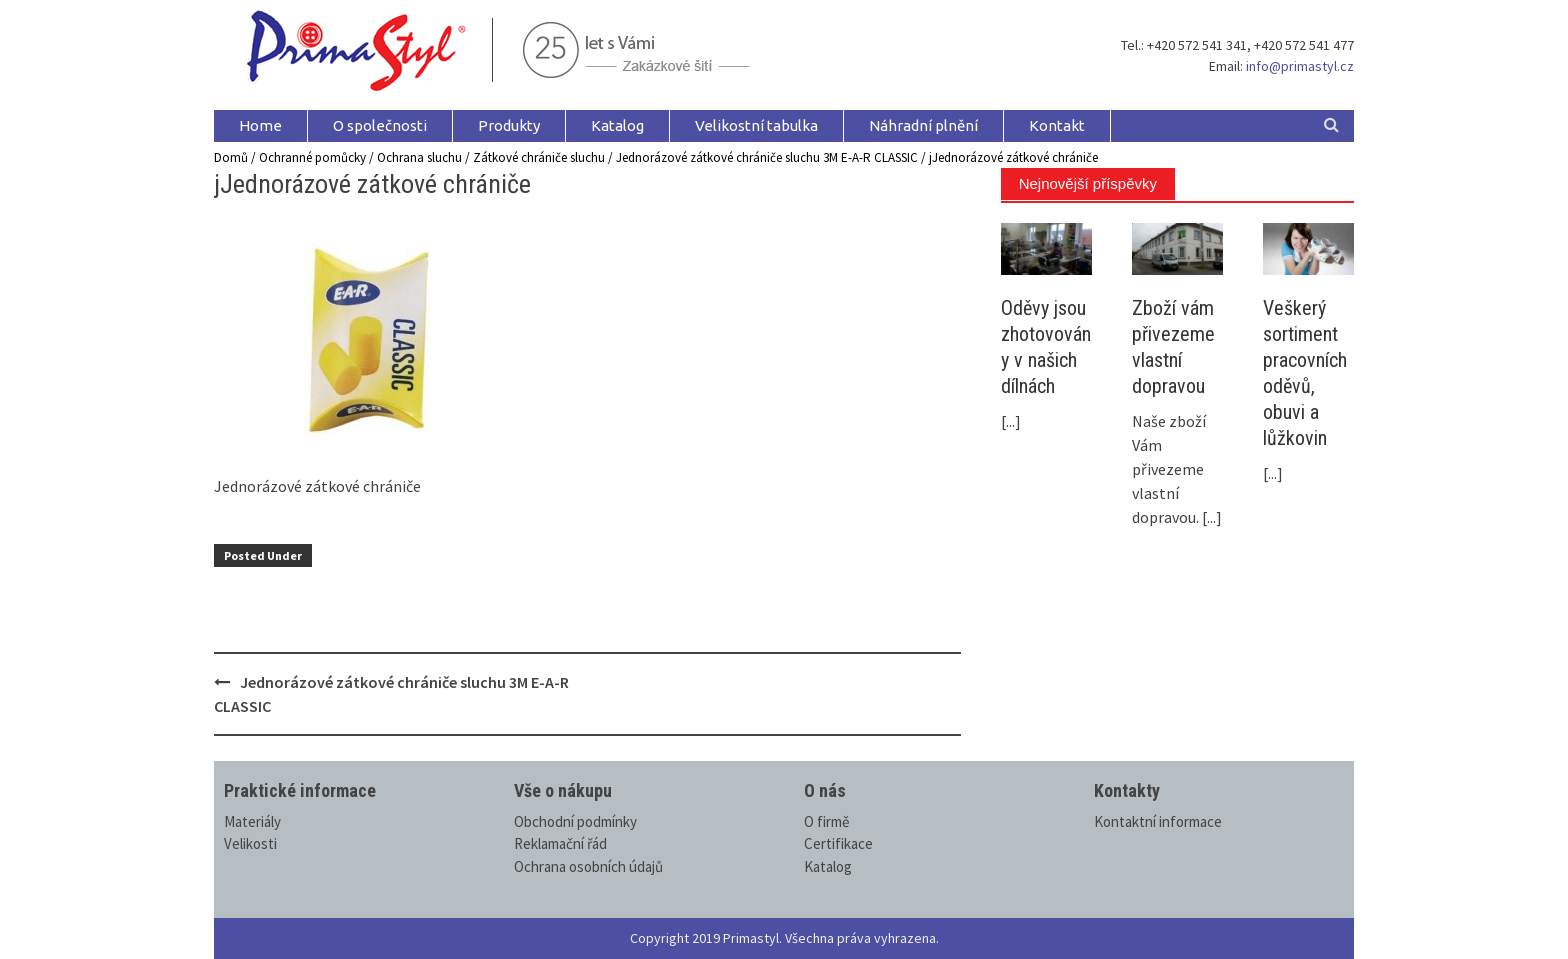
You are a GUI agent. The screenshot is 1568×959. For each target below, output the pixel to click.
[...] (1011, 421)
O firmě (826, 821)
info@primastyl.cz (1300, 66)
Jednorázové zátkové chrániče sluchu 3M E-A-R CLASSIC (767, 157)
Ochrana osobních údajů (588, 866)
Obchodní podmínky (575, 821)
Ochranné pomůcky (312, 157)
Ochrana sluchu (419, 157)
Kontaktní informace (1158, 821)
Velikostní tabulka (756, 125)
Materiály (252, 821)
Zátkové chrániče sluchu (539, 157)
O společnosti (380, 125)
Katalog (617, 125)
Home (260, 125)
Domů (231, 157)
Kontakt (1057, 125)
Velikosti (250, 843)
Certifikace (838, 843)
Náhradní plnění (923, 125)
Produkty (509, 125)
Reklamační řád (560, 843)
